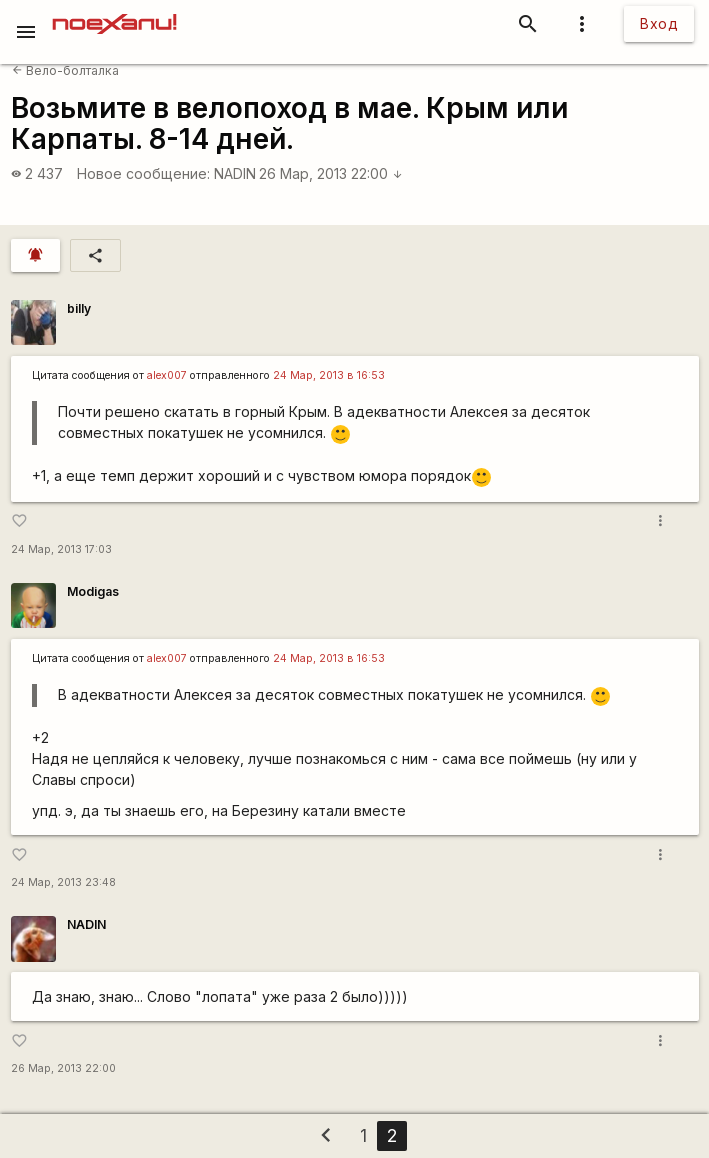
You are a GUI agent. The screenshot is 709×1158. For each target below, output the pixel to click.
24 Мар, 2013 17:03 (61, 549)
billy (79, 308)
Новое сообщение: (143, 173)
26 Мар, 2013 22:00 (331, 173)
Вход (659, 23)
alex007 (167, 375)
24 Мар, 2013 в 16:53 (329, 375)
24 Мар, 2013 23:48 (63, 882)
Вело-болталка (65, 70)
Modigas (93, 591)
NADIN (235, 173)
